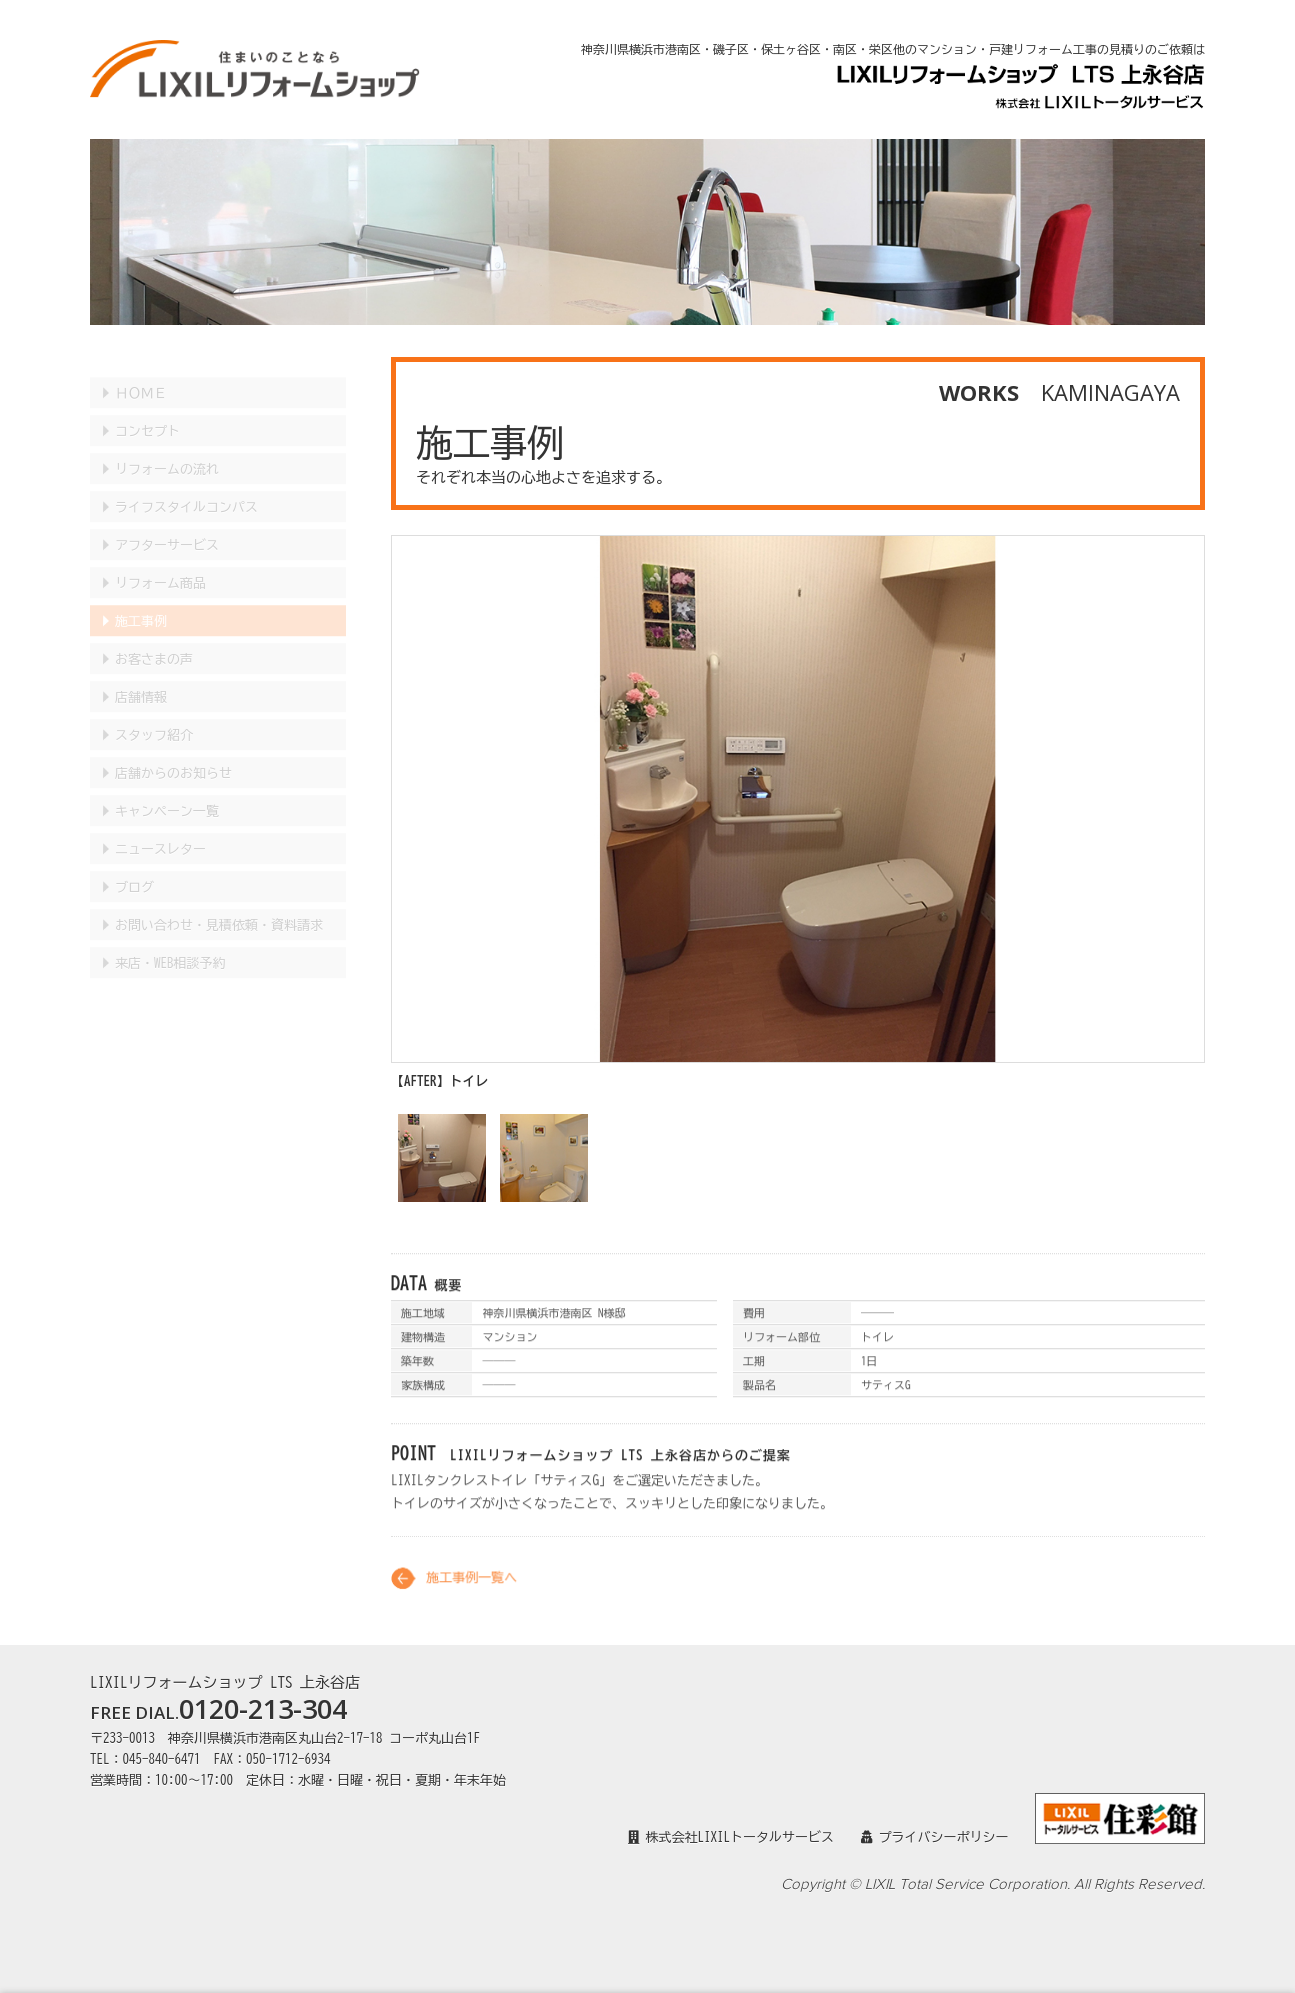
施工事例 (141, 601)
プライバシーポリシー (935, 1837)
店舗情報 (141, 677)
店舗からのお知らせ (173, 753)
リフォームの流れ (167, 449)
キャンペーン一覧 (167, 791)
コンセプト (147, 411)
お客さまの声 (154, 639)
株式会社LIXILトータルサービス (731, 1837)
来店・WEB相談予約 (170, 943)
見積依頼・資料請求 (219, 905)
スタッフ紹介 (154, 715)
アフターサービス (167, 525)
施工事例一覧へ (471, 1592)
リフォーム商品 (160, 563)
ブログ (134, 867)
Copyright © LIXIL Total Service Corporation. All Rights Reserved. (993, 1884)
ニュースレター (160, 829)
